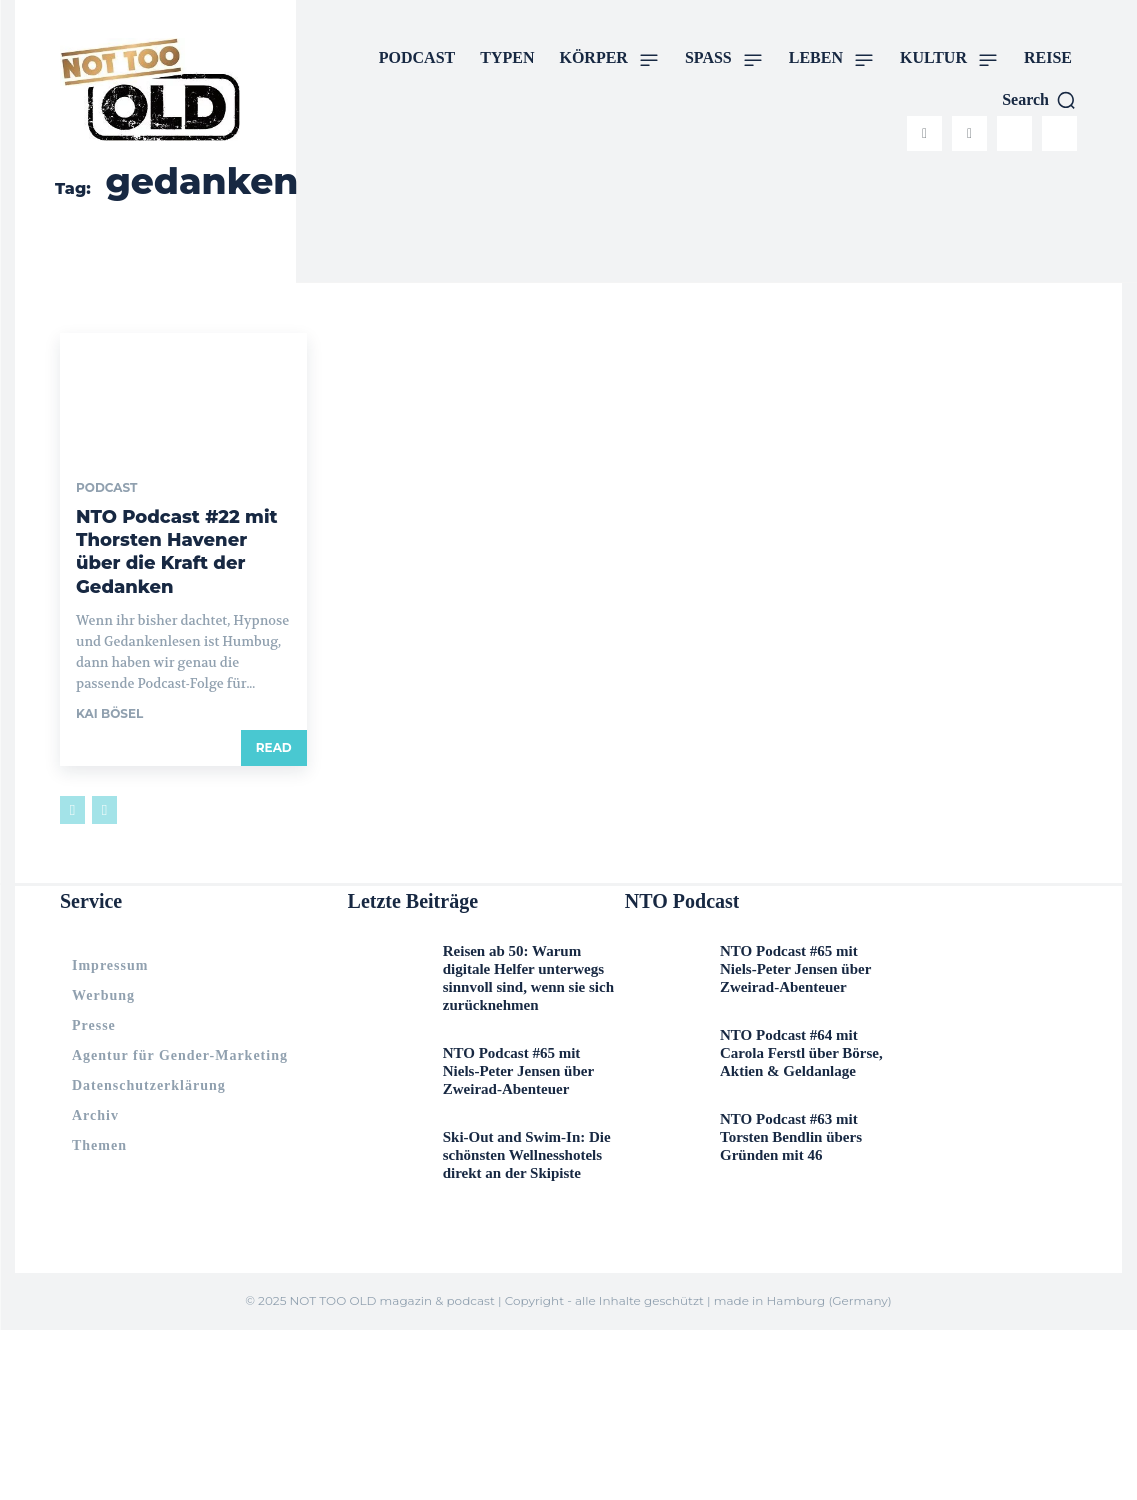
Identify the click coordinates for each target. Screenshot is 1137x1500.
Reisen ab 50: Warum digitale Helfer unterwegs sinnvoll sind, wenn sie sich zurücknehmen (522, 932)
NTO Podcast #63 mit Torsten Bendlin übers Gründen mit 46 (798, 1083)
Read (274, 716)
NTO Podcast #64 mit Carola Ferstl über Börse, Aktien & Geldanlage (794, 1011)
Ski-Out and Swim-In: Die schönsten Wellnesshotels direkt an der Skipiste (524, 1090)
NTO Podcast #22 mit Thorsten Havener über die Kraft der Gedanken (175, 536)
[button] (1039, 100)
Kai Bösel (109, 682)
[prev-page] (72, 779)
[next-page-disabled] (104, 779)
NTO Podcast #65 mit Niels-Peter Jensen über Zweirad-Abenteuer (528, 1004)
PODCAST (107, 488)
